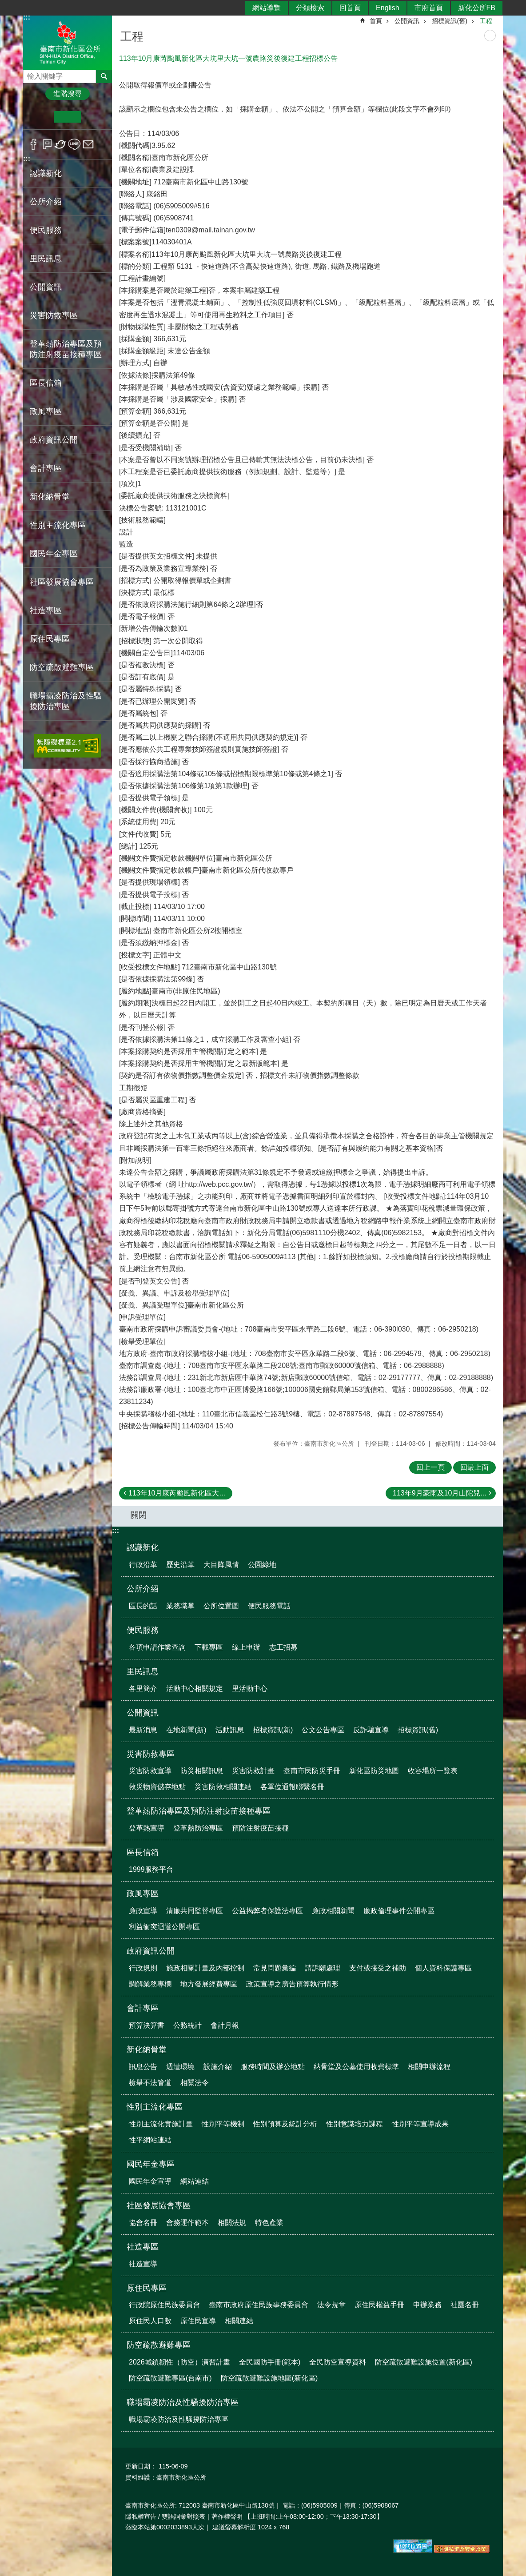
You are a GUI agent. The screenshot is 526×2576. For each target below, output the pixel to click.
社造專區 (143, 2246)
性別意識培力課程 (354, 2124)
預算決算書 (146, 2025)
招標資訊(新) (273, 1730)
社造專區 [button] (46, 610)
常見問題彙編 (274, 1968)
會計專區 (143, 2008)
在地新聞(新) (186, 1730)
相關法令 (194, 2082)
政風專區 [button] (46, 411)
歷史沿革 (180, 1564)
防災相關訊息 (201, 1770)
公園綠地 (262, 1564)
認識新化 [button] (46, 173)
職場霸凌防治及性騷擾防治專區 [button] (66, 701)
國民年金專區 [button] (54, 553)
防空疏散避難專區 (159, 2345)
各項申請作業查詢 (157, 1647)
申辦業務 (427, 2305)
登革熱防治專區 (198, 1828)
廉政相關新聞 (333, 1910)
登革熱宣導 (146, 1828)
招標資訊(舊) (449, 20)
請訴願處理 (322, 1968)
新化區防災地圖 (374, 1770)
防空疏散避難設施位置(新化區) (423, 2362)
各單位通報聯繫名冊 (292, 1786)
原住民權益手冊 (379, 2305)
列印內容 (490, 35)
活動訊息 (229, 1730)
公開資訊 (406, 20)
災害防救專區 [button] (54, 315)
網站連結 (194, 2181)
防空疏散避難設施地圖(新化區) (269, 2378)
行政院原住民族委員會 (164, 2305)
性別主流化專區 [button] (58, 525)
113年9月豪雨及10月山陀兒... (439, 1493)
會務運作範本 (187, 2222)
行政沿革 (143, 1564)
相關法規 (232, 2222)
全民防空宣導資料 (337, 2362)
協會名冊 (143, 2222)
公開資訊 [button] (46, 287)
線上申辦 (246, 1647)
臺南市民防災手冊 (311, 1770)
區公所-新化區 (67, 41)
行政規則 (143, 1968)
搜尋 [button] (104, 76)
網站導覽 (266, 8)
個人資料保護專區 (443, 1968)
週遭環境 (180, 2066)
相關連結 (239, 2321)
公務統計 (187, 2025)
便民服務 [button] (46, 230)
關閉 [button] (139, 1515)
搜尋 (30, 74)
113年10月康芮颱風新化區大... (176, 1493)
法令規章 (331, 2305)
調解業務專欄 (150, 1984)
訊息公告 (143, 2066)
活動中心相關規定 (194, 1688)
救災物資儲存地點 (157, 1786)
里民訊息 (143, 1671)
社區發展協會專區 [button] (62, 582)
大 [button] (94, 117)
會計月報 (225, 2025)
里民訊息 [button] (46, 258)
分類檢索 (310, 8)
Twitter (61, 144)
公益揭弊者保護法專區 (267, 1910)
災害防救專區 (151, 1754)
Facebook (33, 144)
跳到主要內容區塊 (4, 4)
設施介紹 (217, 2066)
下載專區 (209, 1647)
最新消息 (143, 1730)
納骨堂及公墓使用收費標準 (356, 2066)
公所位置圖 (221, 1606)
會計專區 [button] (46, 468)
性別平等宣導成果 (420, 2124)
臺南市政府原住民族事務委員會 (258, 2305)
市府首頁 (428, 8)
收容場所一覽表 (433, 1770)
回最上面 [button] (474, 1467)
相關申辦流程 (429, 2066)
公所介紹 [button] (46, 201)
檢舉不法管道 (150, 2082)
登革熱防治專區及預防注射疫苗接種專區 (199, 1810)
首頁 (376, 20)
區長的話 (143, 1606)
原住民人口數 (150, 2321)
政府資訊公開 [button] (54, 439)
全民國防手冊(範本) (270, 2362)
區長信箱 (143, 1852)
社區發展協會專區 (159, 2205)
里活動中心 (249, 1688)
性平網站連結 (150, 2140)
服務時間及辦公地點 (273, 2066)
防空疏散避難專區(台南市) (170, 2378)
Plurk (47, 144)
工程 (486, 20)
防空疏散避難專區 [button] (62, 667)
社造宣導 (143, 2264)
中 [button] (67, 117)
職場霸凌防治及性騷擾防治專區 (183, 2402)
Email (88, 144)
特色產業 (269, 2222)
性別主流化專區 (155, 2106)
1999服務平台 (151, 1869)
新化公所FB (476, 8)
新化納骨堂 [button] (50, 496)
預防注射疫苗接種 (260, 1828)
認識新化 (143, 1547)
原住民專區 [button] (50, 638)
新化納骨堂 (147, 2049)
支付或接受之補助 (377, 1968)
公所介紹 (143, 1588)
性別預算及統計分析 (285, 2124)
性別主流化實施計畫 (161, 2124)
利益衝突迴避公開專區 (164, 1926)
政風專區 (143, 1893)
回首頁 (350, 8)
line (74, 144)
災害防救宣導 (150, 1770)
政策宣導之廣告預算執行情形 (292, 1984)
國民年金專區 (151, 2164)
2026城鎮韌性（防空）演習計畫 (179, 2362)
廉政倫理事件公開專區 (398, 1910)
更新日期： (140, 2466)
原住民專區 (147, 2288)
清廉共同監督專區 (194, 1910)
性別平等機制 (223, 2124)
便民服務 (143, 1630)
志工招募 (283, 1647)
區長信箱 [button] (46, 383)
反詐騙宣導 (371, 1730)
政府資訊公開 (151, 1950)
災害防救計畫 (253, 1770)
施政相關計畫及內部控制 (205, 1968)
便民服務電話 (269, 1606)
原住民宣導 (198, 2321)
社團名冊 (464, 2305)
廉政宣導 (143, 1910)
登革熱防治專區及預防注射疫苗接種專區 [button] (66, 349)
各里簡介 (143, 1688)
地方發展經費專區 (208, 1984)
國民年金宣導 (150, 2181)
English (387, 8)
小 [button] (40, 117)
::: (26, 159)
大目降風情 (221, 1564)
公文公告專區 (323, 1730)
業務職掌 (180, 1606)
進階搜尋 (67, 93)
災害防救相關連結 (223, 1786)
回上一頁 (430, 1467)
